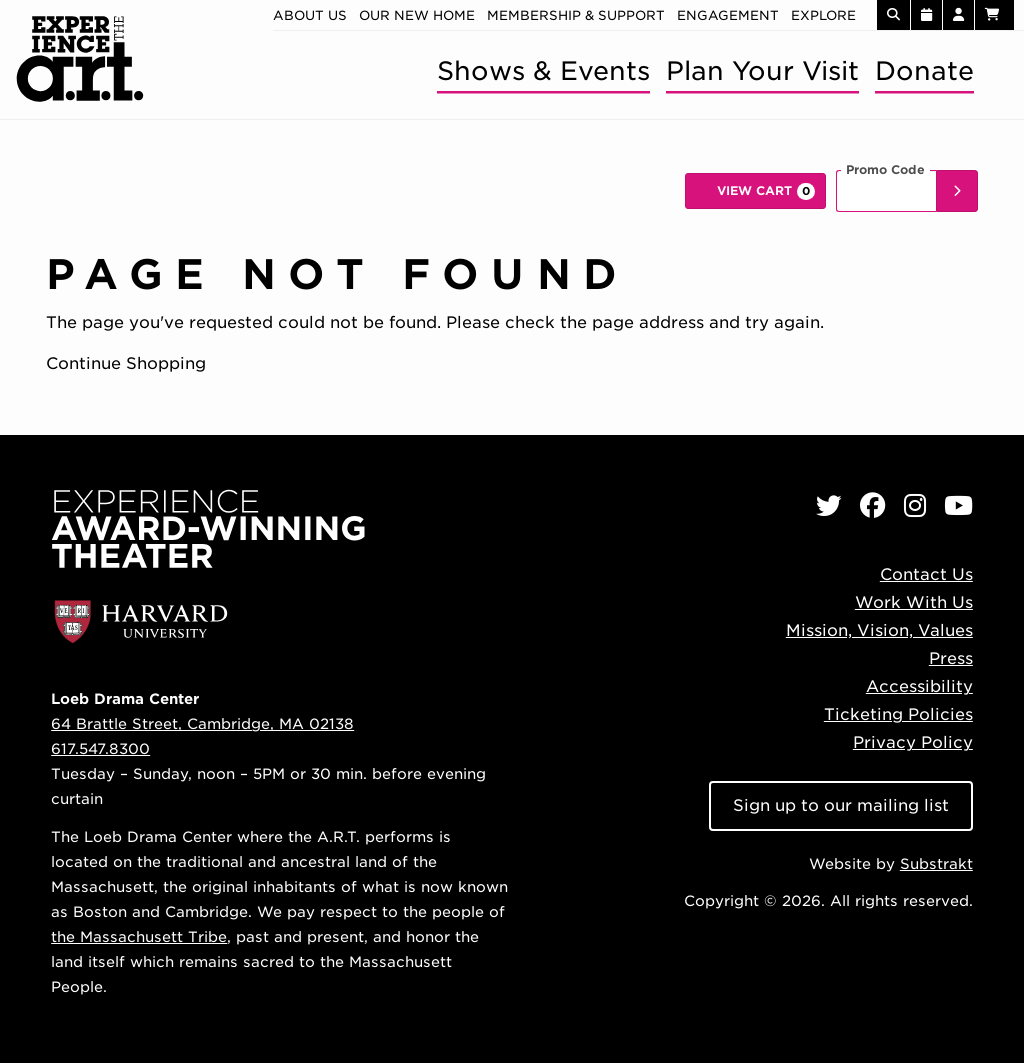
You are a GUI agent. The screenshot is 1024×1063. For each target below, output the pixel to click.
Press (951, 658)
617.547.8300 (100, 748)
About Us (310, 15)
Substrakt (936, 863)
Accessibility (919, 686)
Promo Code (885, 170)
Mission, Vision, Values (879, 630)
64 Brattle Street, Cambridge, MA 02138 (202, 723)
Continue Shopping (126, 363)
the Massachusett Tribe (139, 936)
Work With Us (914, 602)
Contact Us (926, 574)
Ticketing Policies (898, 714)
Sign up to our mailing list (841, 805)
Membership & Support (576, 15)
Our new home (417, 15)
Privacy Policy (913, 742)
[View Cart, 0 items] (755, 191)
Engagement (728, 15)
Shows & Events (543, 70)
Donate (924, 70)
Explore (823, 15)
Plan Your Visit (762, 70)
